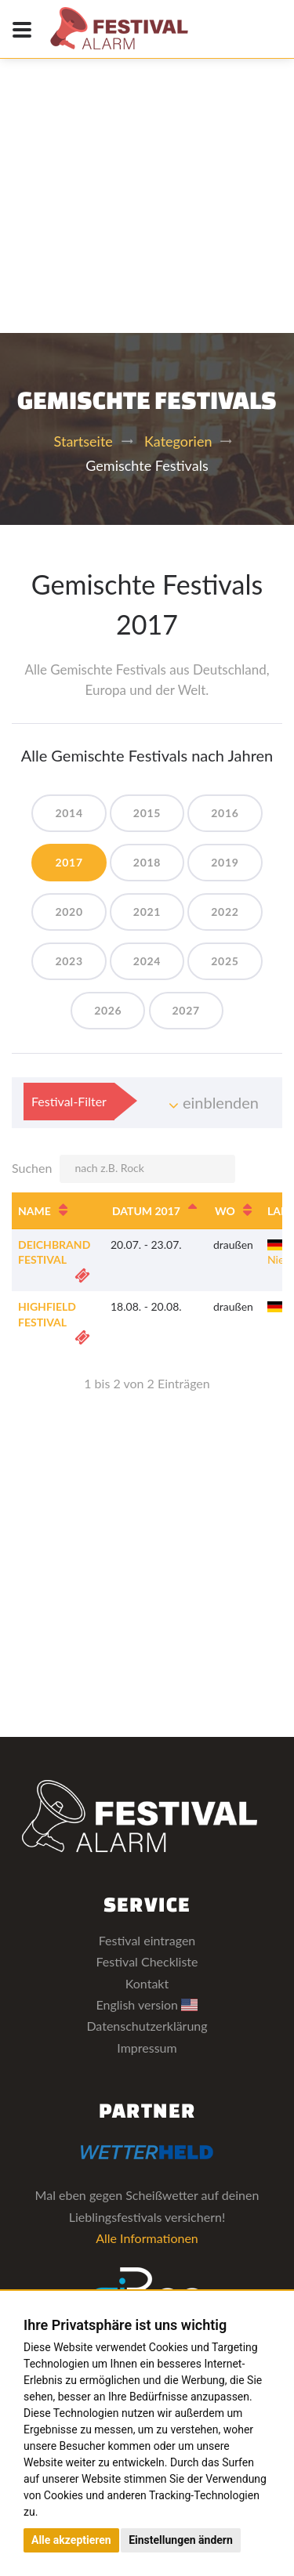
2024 (147, 961)
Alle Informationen (147, 2237)
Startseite (83, 441)
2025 (224, 961)
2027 (186, 1010)
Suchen (123, 1169)
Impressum (146, 2047)
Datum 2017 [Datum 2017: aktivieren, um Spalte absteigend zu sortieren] (146, 1210)
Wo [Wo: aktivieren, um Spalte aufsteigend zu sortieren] (225, 1210)
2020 (68, 911)
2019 (224, 862)
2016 (224, 812)
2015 (147, 812)
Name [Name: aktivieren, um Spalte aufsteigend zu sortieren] (34, 1210)
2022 (224, 911)
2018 (147, 862)
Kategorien (178, 441)
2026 (108, 1010)
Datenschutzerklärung (146, 2025)
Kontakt (147, 1983)
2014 (68, 812)
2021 (147, 911)
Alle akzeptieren (71, 2540)
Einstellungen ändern (181, 2540)
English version (147, 2004)
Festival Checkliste (147, 1961)
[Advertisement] (147, 155)
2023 (68, 961)
